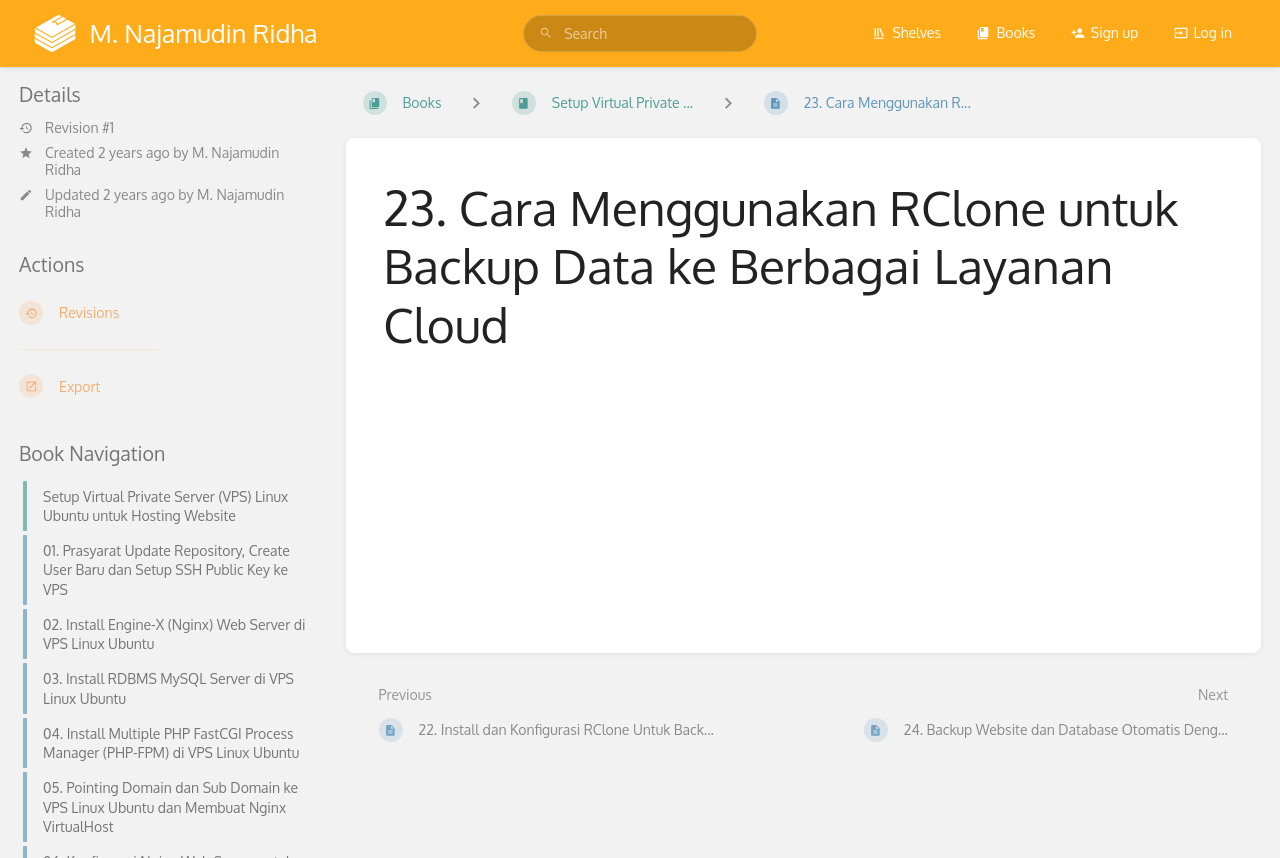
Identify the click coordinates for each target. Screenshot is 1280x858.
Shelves (906, 32)
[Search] (546, 33)
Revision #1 (66, 128)
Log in (1203, 32)
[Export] (166, 386)
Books (1005, 32)
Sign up (1104, 32)
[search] (640, 33)
